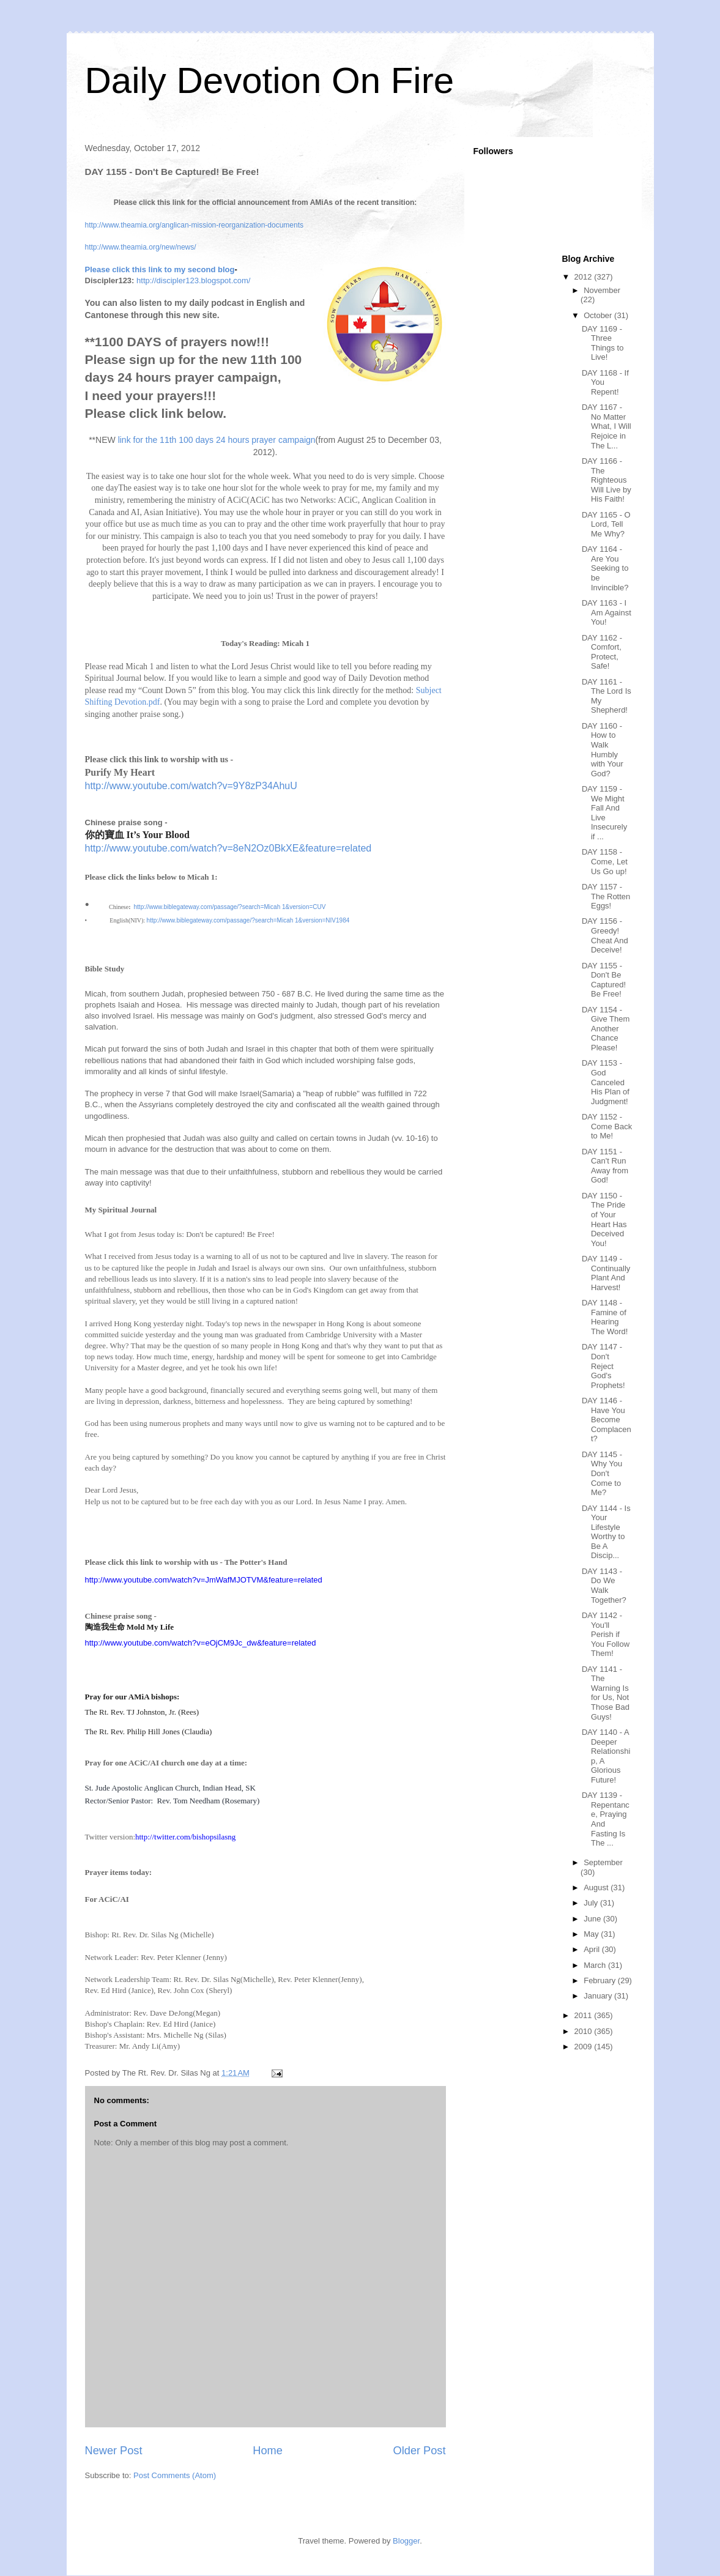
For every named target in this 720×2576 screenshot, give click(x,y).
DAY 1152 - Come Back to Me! (607, 1126)
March (596, 1965)
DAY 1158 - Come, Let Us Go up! (605, 861)
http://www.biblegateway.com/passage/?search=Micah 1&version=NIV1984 (248, 920)
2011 (584, 2015)
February (601, 1980)
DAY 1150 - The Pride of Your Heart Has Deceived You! (604, 1219)
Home (268, 2450)
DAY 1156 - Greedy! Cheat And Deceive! (605, 935)
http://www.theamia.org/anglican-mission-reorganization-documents (194, 225)
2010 (584, 2031)
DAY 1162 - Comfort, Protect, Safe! (602, 652)
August (597, 1887)
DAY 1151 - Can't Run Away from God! (605, 1166)
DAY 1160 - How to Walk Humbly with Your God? (602, 749)
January (599, 1995)
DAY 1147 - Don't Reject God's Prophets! (603, 1365)
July (592, 1902)
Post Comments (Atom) (174, 2475)
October (599, 315)
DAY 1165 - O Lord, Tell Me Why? (606, 524)
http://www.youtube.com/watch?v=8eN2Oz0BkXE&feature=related (228, 848)
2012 (584, 276)
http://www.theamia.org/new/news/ (140, 247)
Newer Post (114, 2450)
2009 (584, 2046)
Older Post (419, 2450)
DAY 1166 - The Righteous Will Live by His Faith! (606, 479)
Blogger (406, 2540)
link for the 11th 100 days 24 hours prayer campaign (217, 440)
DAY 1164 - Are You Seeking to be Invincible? (605, 568)
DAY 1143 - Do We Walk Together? (604, 1586)
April (593, 1949)
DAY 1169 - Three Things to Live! (602, 343)
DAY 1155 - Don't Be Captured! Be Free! (604, 980)
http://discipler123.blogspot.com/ (193, 280)
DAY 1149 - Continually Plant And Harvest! (606, 1273)
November (602, 290)
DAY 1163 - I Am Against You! (606, 612)
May (592, 1934)
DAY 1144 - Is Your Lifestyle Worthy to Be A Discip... (606, 1532)
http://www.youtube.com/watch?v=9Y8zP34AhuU (191, 786)
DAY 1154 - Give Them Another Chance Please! (605, 1028)
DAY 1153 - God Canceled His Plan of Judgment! (605, 1081)
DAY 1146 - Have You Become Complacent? (606, 1419)
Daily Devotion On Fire (270, 80)
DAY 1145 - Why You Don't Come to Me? (602, 1473)
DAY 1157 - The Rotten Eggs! (606, 896)
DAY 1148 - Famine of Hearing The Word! (605, 1317)
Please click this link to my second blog (160, 269)
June (593, 1918)
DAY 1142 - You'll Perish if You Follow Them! (605, 1634)
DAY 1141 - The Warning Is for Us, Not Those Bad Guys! (605, 1693)
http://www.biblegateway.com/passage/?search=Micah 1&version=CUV (230, 907)
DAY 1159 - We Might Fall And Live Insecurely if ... (604, 812)
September (603, 1862)
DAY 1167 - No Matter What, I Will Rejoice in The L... (606, 426)
